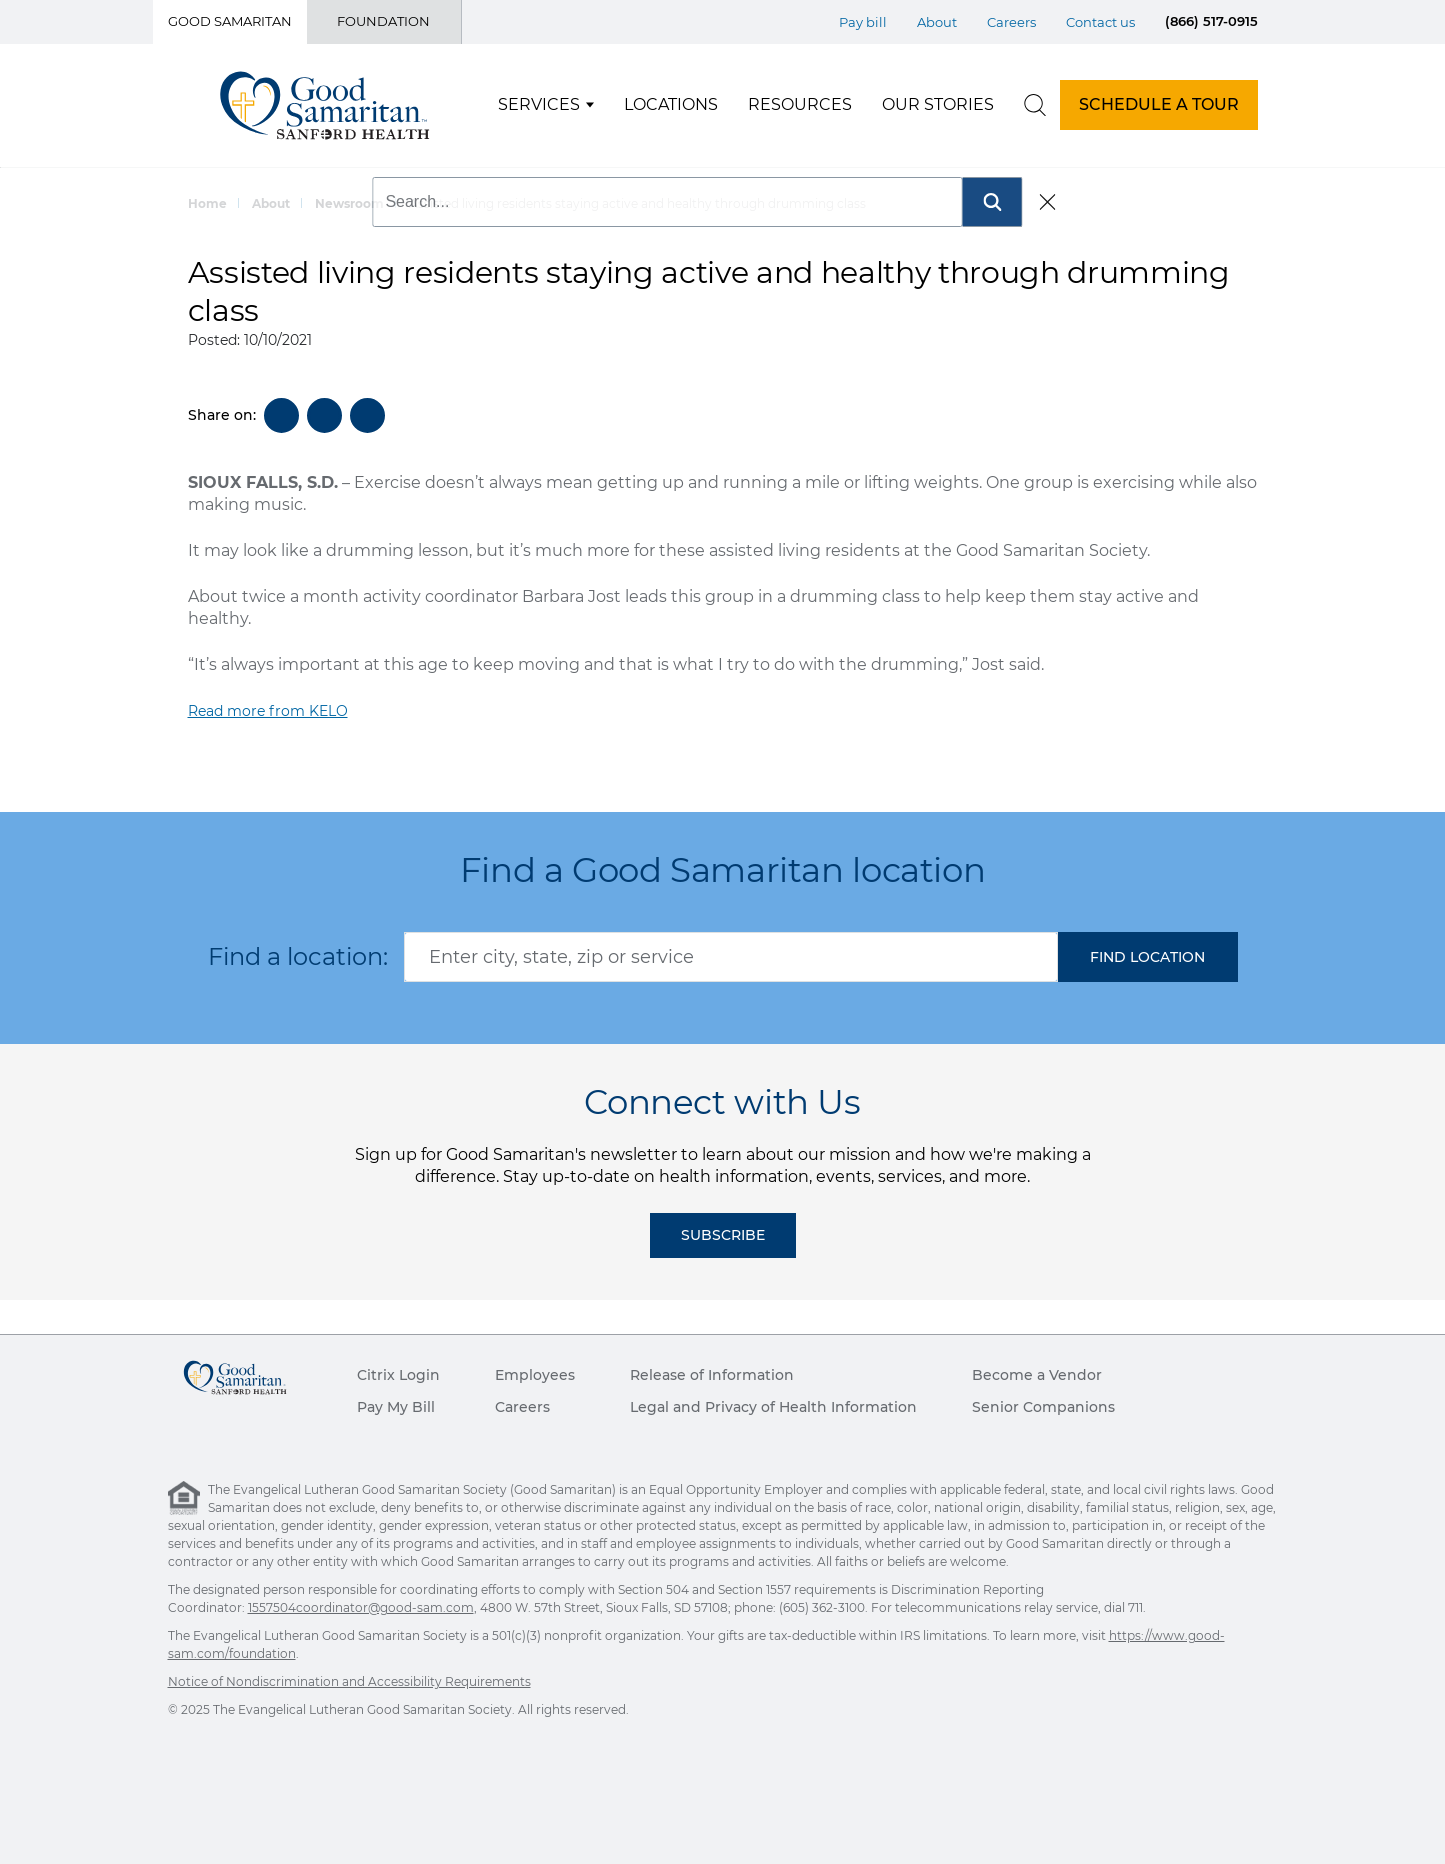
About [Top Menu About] (937, 22)
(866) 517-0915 (1211, 21)
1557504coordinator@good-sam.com (361, 1607)
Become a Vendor (1037, 1375)
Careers (522, 1407)
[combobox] (731, 957)
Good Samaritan (230, 21)
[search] (1035, 105)
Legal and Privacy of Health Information (773, 1407)
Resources (800, 104)
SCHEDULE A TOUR (1159, 104)
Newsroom (349, 203)
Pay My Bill (396, 1407)
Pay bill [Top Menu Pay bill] (863, 22)
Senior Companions (1043, 1407)
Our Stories (938, 104)
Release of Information (712, 1375)
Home (207, 203)
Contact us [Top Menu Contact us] (1100, 22)
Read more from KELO (268, 711)
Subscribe (723, 1235)
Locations (671, 104)
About (271, 203)
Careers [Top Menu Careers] (1011, 22)
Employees (535, 1375)
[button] (1148, 957)
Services (539, 104)
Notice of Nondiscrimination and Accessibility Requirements (349, 1681)
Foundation (383, 21)
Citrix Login (398, 1375)
